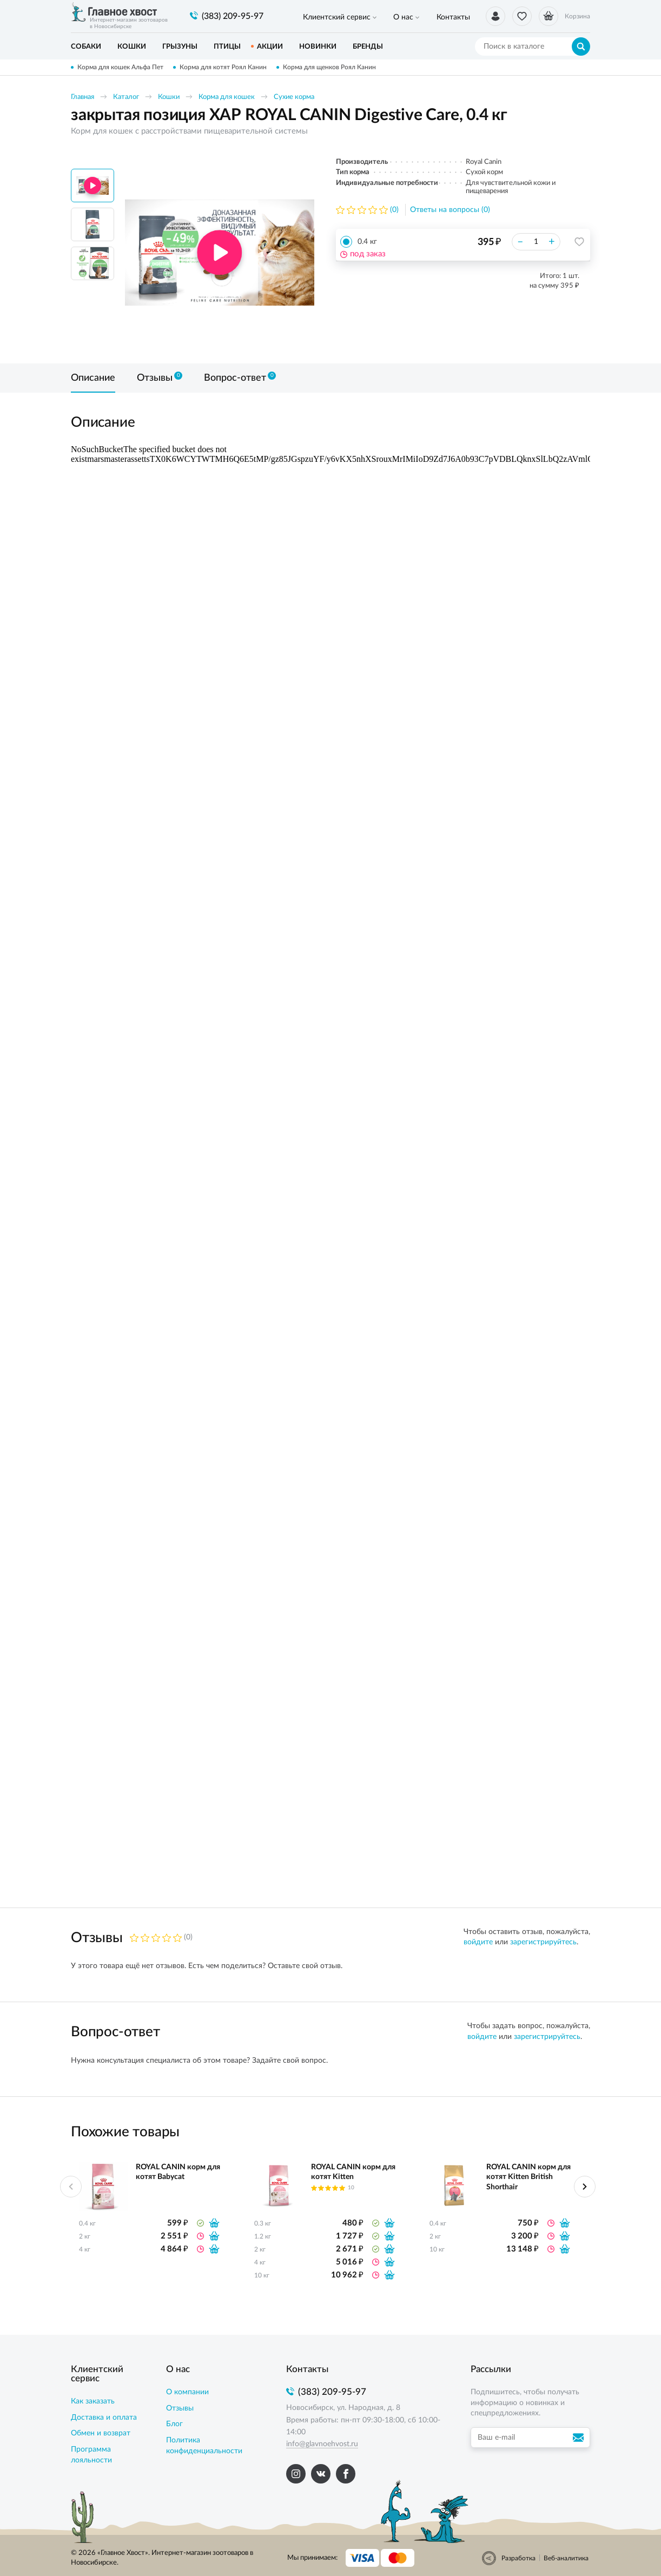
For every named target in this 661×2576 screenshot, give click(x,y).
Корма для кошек (227, 97)
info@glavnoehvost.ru (322, 2444)
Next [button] (585, 2186)
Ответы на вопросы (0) (450, 210)
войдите (478, 1942)
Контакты (430, 17)
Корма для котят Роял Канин (224, 67)
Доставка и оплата (104, 2417)
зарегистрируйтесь (543, 1942)
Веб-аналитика (566, 2558)
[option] (219, 252)
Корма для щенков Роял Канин (331, 67)
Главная (82, 97)
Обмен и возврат (100, 2433)
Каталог (126, 97)
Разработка (518, 2558)
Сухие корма (294, 97)
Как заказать (93, 2401)
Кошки (169, 97)
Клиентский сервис (332, 17)
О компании (187, 2392)
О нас (390, 17)
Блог (174, 2424)
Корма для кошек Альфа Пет (120, 67)
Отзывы (180, 2408)
